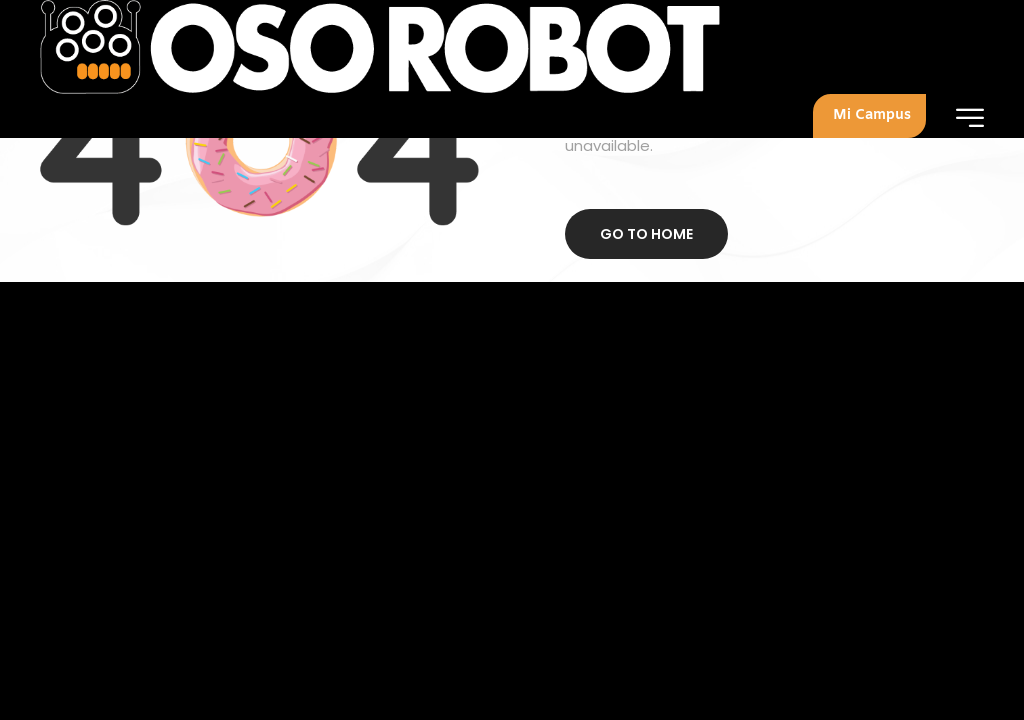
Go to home (646, 234)
